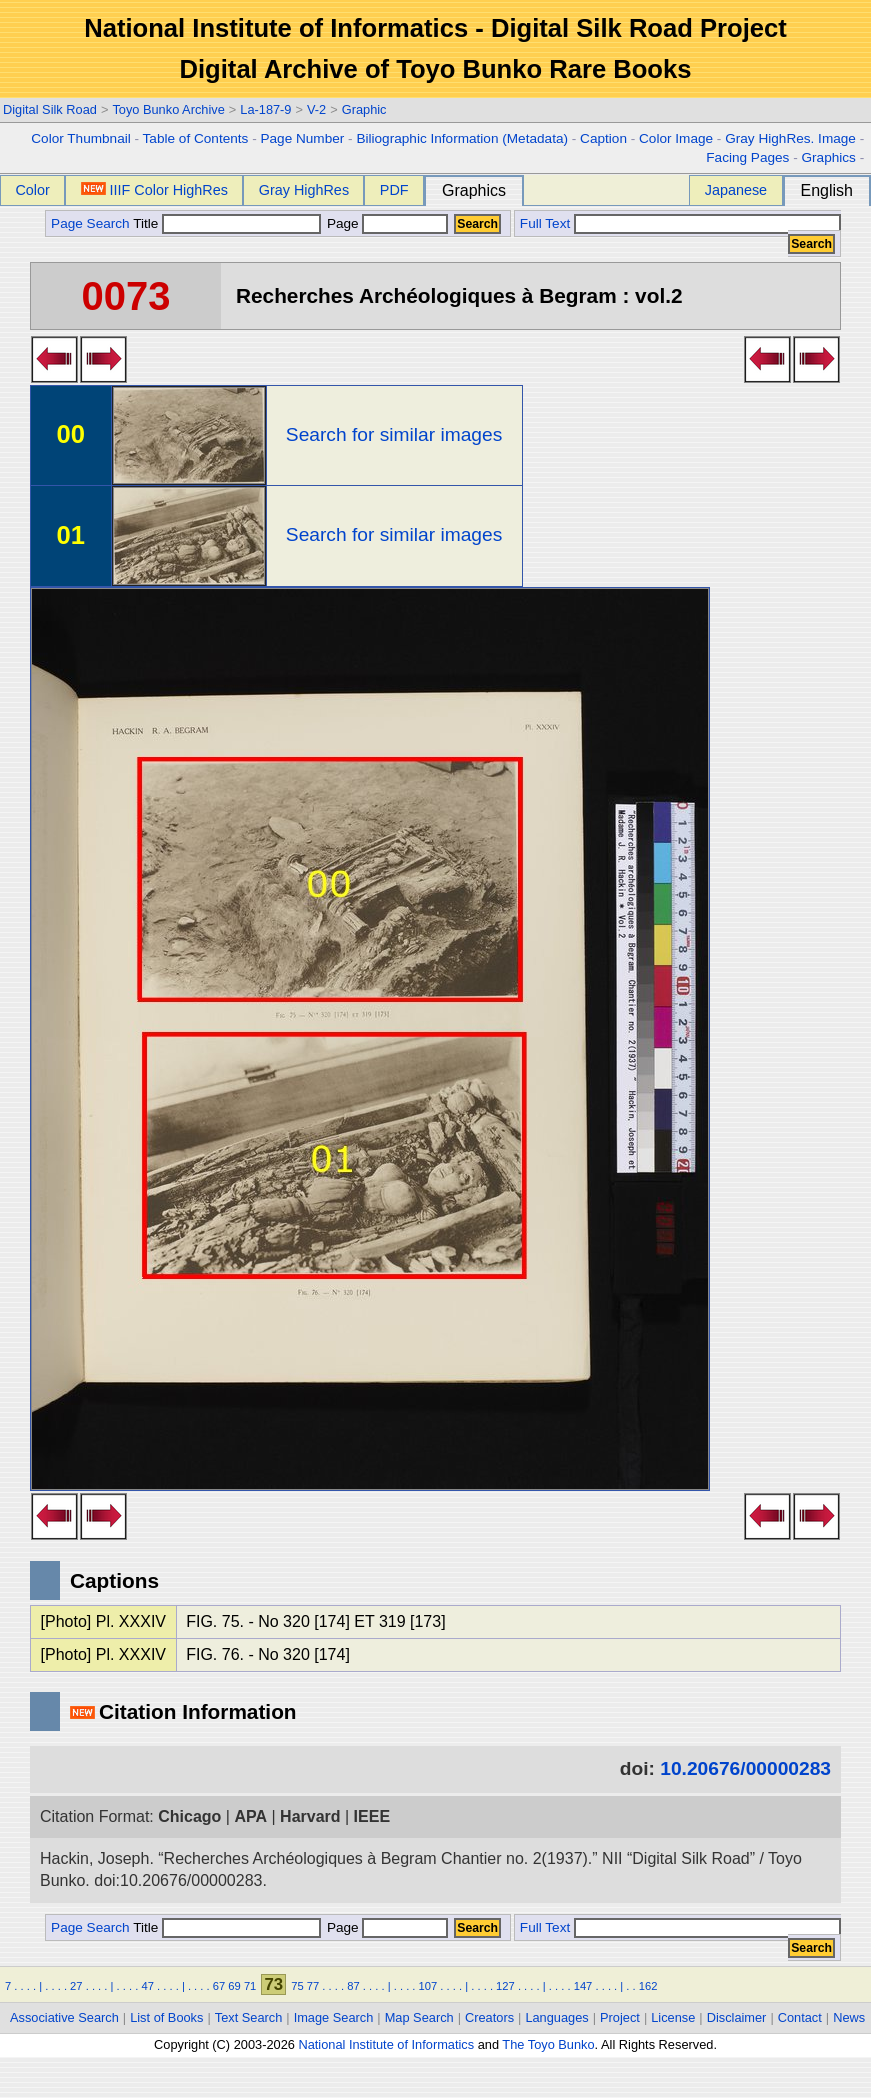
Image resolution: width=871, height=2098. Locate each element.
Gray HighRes (304, 190)
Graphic (364, 109)
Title (227, 223)
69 (234, 1986)
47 (147, 1986)
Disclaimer (737, 2017)
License (673, 2017)
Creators (489, 2017)
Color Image (676, 138)
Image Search (334, 2017)
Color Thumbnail (80, 138)
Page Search (90, 223)
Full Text (545, 223)
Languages (556, 2017)
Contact (800, 2017)
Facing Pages (747, 157)
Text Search (249, 2017)
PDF (394, 190)
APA (250, 1816)
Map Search (419, 2017)
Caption (603, 138)
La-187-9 (265, 109)
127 (505, 1986)
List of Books (166, 2017)
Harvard (310, 1816)
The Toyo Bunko (548, 2044)
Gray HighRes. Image (790, 138)
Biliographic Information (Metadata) (462, 138)
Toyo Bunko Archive (168, 109)
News (849, 2017)
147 (583, 1986)
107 (428, 1986)
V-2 (316, 109)
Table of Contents (196, 138)
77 (313, 1986)
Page (385, 223)
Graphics (828, 157)
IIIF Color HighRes (154, 190)
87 (353, 1986)
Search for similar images (394, 434)
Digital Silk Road (50, 109)
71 (250, 1986)
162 (648, 1986)
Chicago (189, 1816)
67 (219, 1986)
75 (297, 1986)
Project (620, 2017)
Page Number (302, 138)
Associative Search (64, 2017)
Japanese (736, 190)
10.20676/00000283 (745, 1768)
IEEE (372, 1816)
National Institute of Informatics (386, 2044)
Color (32, 190)
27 (76, 1986)
